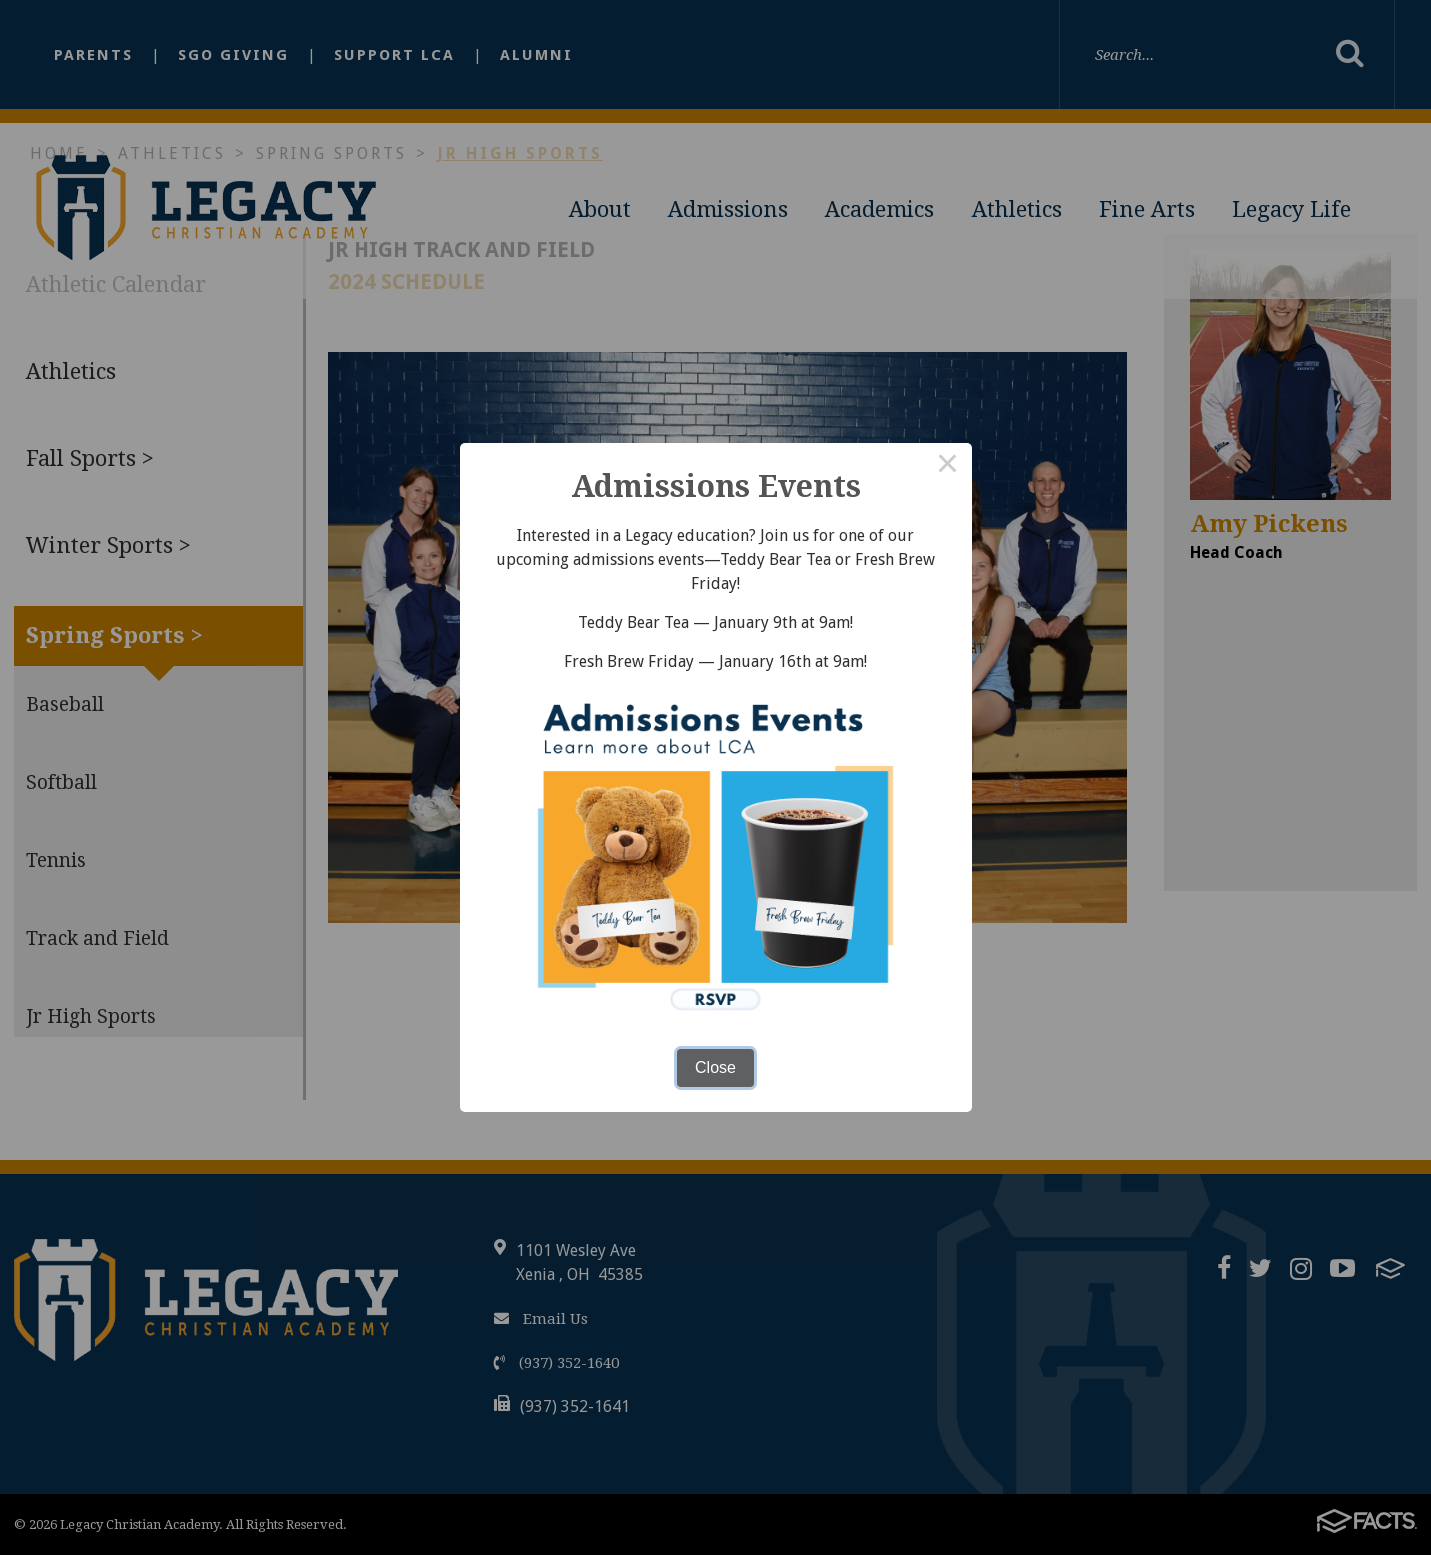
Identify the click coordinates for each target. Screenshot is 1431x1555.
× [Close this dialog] (948, 467)
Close (715, 1067)
